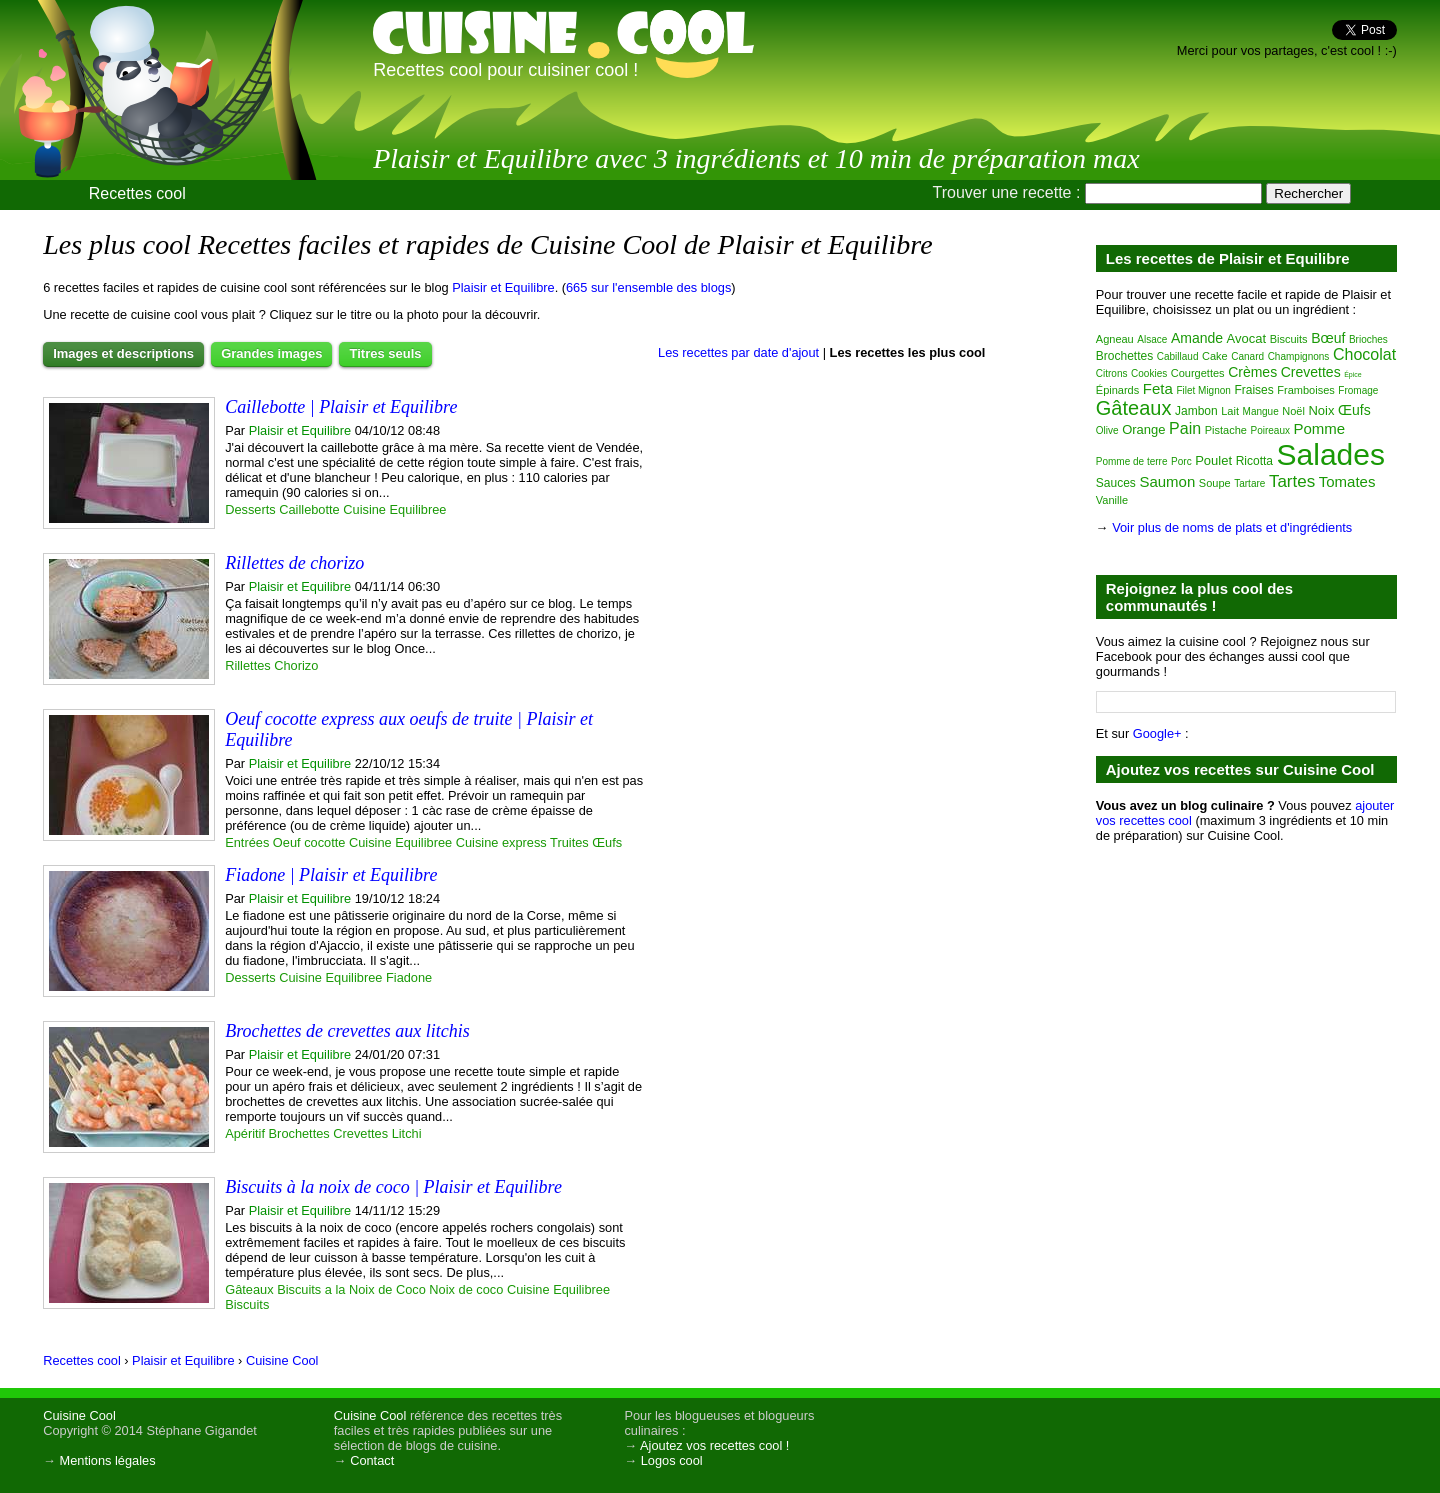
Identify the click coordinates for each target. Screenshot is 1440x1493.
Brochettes (299, 1133)
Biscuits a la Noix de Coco (351, 1289)
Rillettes (248, 665)
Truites (569, 842)
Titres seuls (385, 353)
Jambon (1196, 411)
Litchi (407, 1133)
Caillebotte (309, 509)
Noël (1293, 411)
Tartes (1292, 481)
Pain (1185, 428)
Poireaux (1269, 430)
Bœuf (1328, 338)
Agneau (1115, 339)
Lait (1230, 411)
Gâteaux (249, 1289)
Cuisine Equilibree (394, 509)
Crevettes (360, 1133)
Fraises (1253, 390)
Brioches (1368, 339)
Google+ (1157, 733)
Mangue (1261, 411)
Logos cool (672, 1460)
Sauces (1116, 483)
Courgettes (1198, 373)
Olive (1107, 430)
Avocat (1247, 338)
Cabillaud (1178, 356)
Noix (1321, 410)
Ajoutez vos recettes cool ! (714, 1445)
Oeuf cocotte (309, 842)
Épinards (1117, 390)
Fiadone (409, 977)
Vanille (1112, 500)
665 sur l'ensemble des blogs (648, 287)
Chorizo (296, 665)
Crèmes (1252, 372)
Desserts (250, 509)
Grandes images (271, 353)
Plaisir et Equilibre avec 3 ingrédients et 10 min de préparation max (756, 158)
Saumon (1167, 481)
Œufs (607, 842)
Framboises (1305, 390)
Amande (1197, 338)
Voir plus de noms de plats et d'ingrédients (1232, 527)
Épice (1353, 374)
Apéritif (245, 1133)
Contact (372, 1460)
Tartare (1249, 483)
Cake (1215, 356)
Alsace (1152, 339)
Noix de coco (466, 1289)
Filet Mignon (1203, 390)
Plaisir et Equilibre (503, 287)
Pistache (1226, 430)
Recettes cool (137, 193)
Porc (1181, 461)
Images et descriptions (123, 353)
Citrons (1112, 373)
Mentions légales (108, 1460)
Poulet (1213, 460)
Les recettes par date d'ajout (738, 352)
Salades (1331, 454)
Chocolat (1364, 354)
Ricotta (1254, 461)
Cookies (1149, 373)
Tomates (1347, 481)
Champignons (1299, 356)
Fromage (1358, 390)
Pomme (1320, 428)
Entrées (247, 842)
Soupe (1215, 483)
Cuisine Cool (79, 1415)
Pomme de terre (1132, 461)
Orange (1143, 429)
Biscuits (247, 1304)
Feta (1158, 388)
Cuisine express (501, 842)
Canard (1247, 356)
